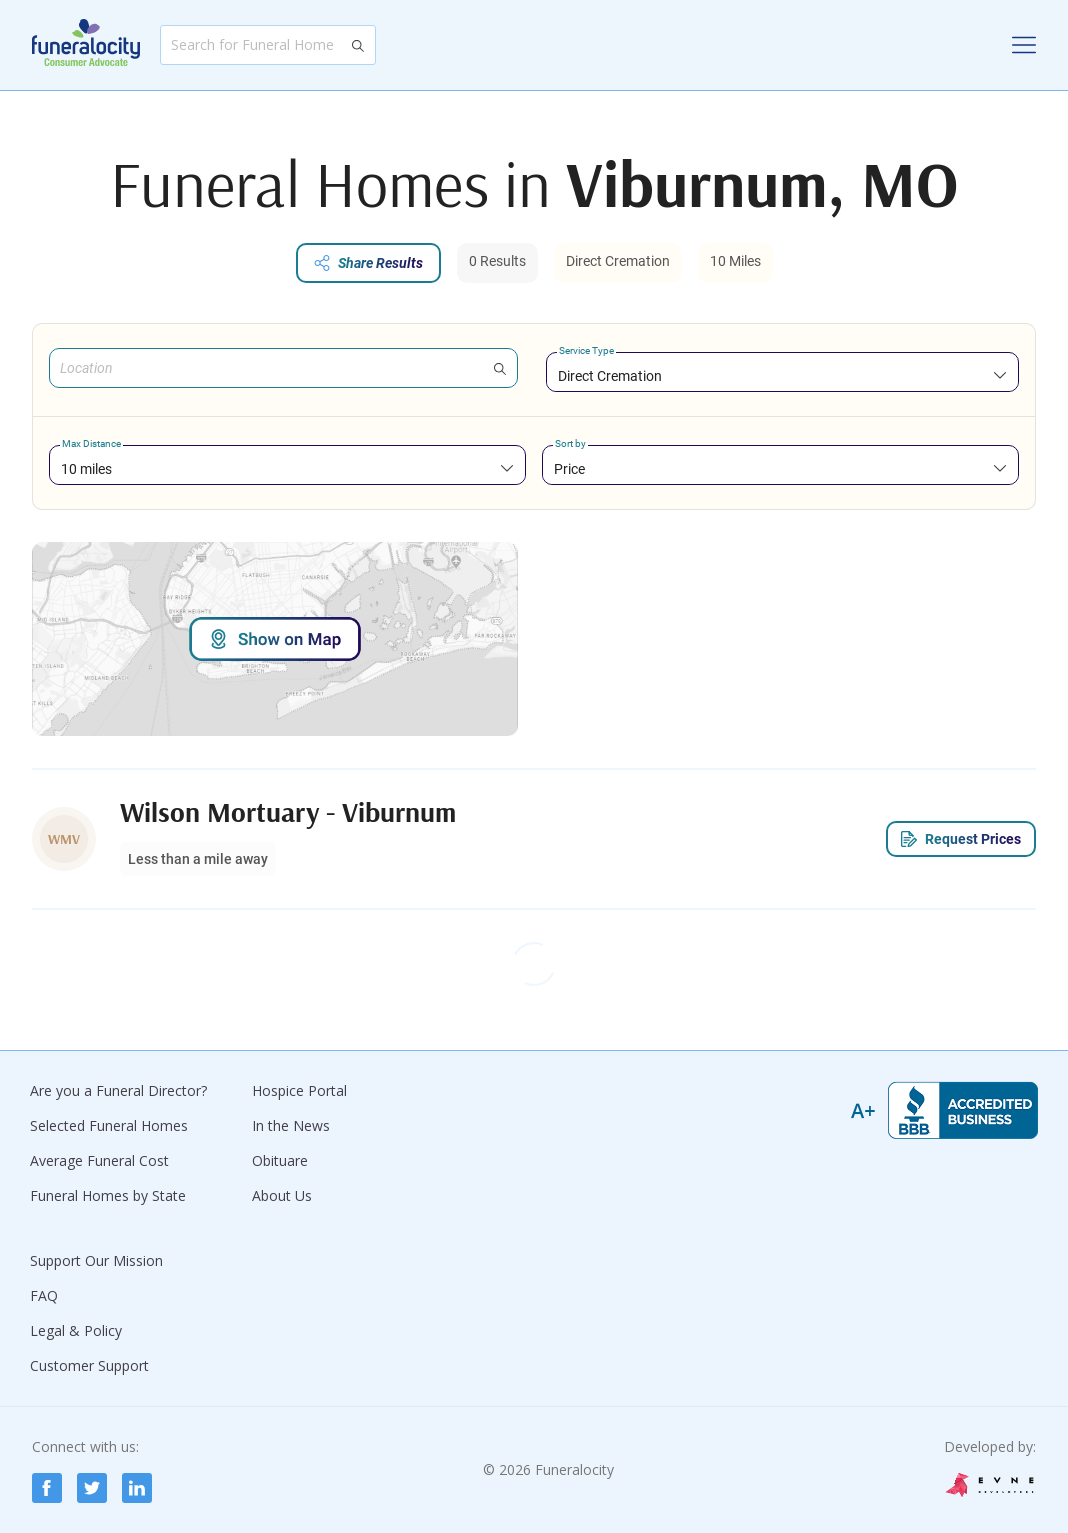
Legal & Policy (76, 1330)
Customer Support (89, 1365)
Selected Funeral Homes (109, 1125)
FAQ (44, 1295)
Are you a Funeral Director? (118, 1090)
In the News (291, 1125)
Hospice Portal (299, 1090)
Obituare (280, 1160)
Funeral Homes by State (108, 1195)
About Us (282, 1195)
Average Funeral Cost (99, 1160)
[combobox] (782, 375)
